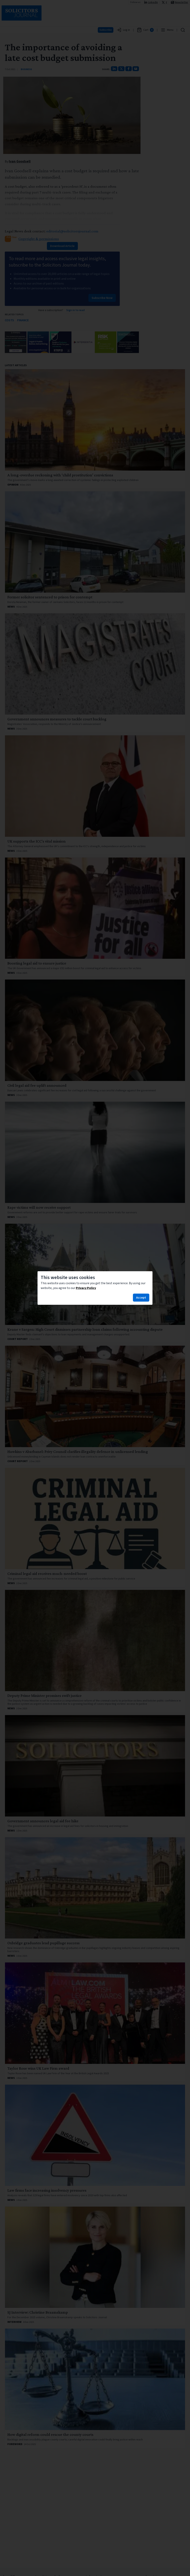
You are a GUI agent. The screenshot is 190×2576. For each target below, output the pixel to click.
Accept (141, 1297)
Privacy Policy (86, 1288)
